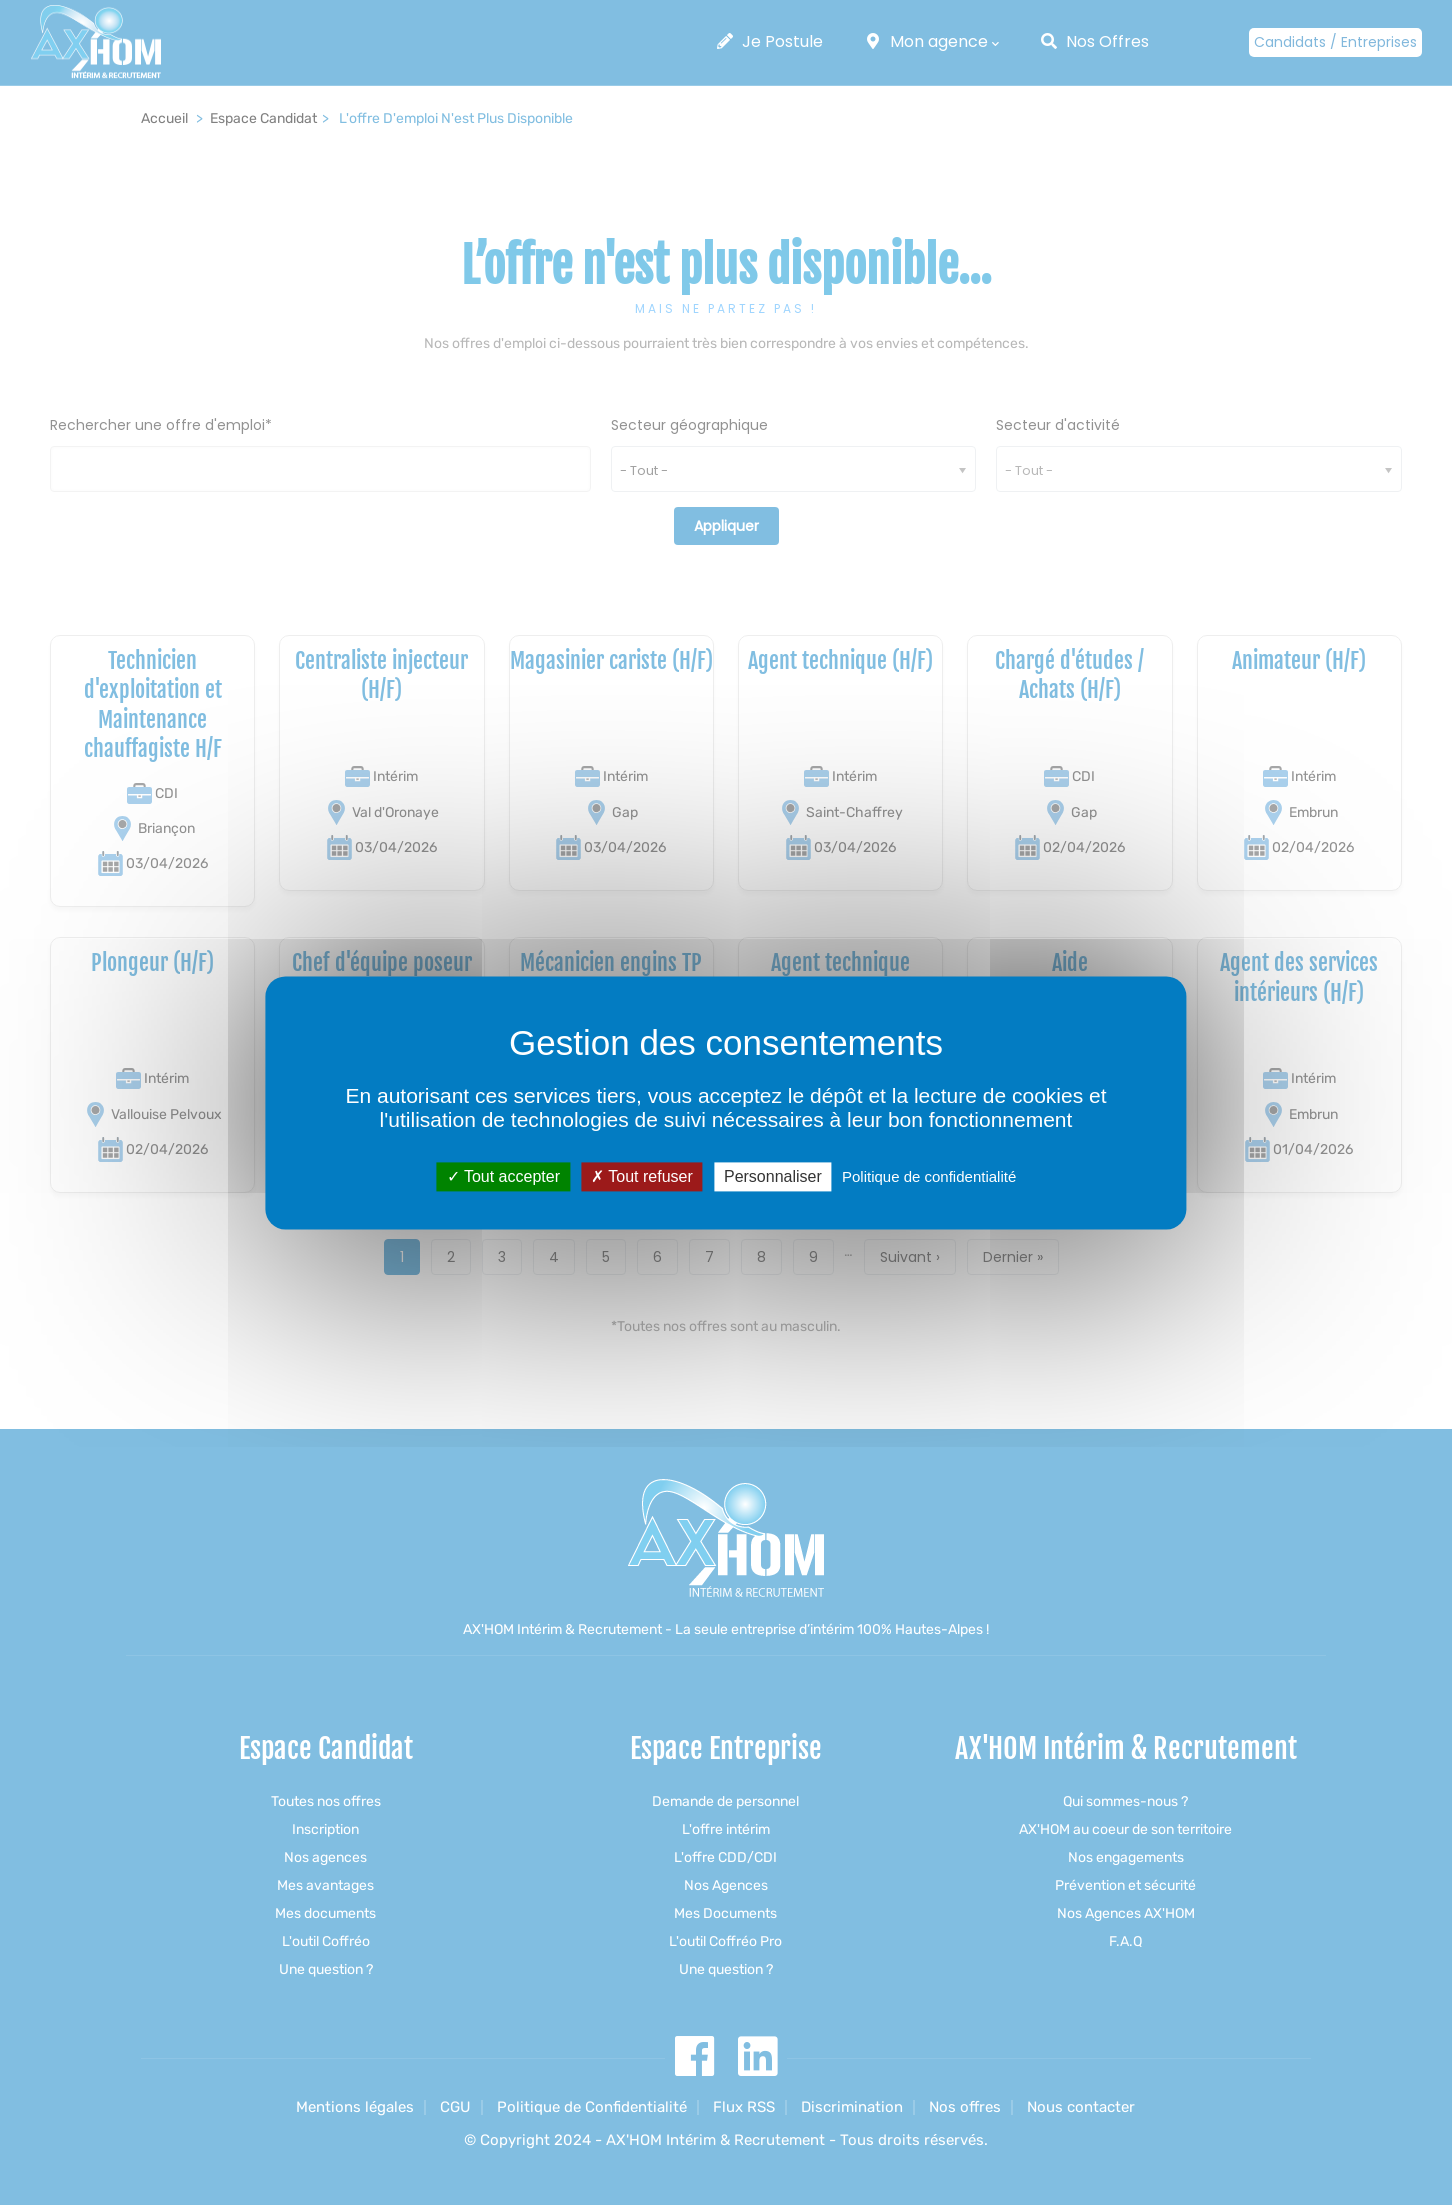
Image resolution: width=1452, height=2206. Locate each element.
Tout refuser (642, 1176)
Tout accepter (503, 1176)
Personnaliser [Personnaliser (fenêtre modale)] (773, 1176)
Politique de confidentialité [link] (929, 1176)
